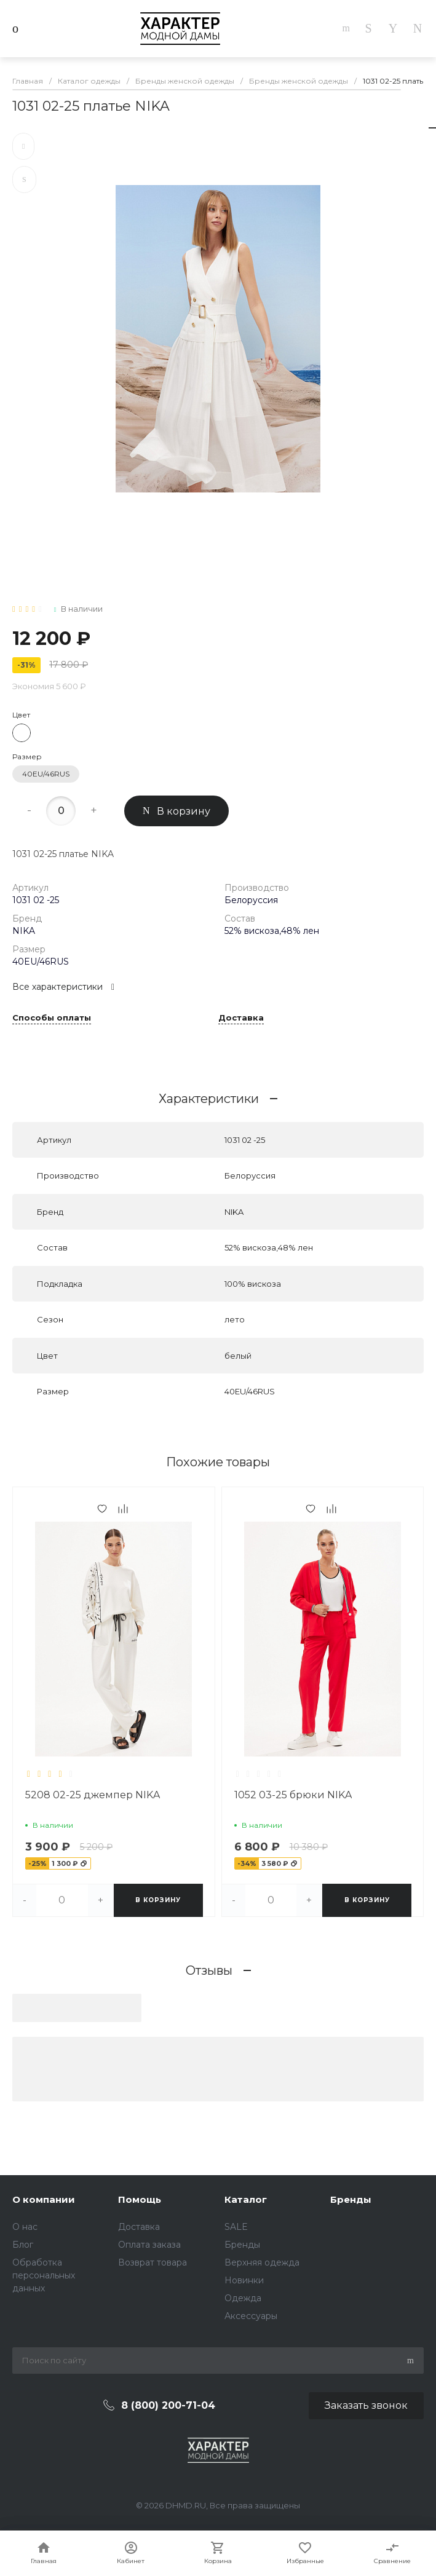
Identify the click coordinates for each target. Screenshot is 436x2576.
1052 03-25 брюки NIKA (293, 1795)
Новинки (244, 2280)
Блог (22, 2244)
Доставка (241, 1018)
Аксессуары (250, 2315)
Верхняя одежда (261, 2262)
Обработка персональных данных (43, 2275)
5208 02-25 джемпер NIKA (92, 1795)
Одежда (242, 2298)
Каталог (245, 2199)
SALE (236, 2226)
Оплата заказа (149, 2244)
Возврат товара (152, 2262)
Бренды (242, 2244)
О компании (43, 2199)
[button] (63, 1917)
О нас (25, 2226)
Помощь (139, 2199)
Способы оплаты (51, 1018)
